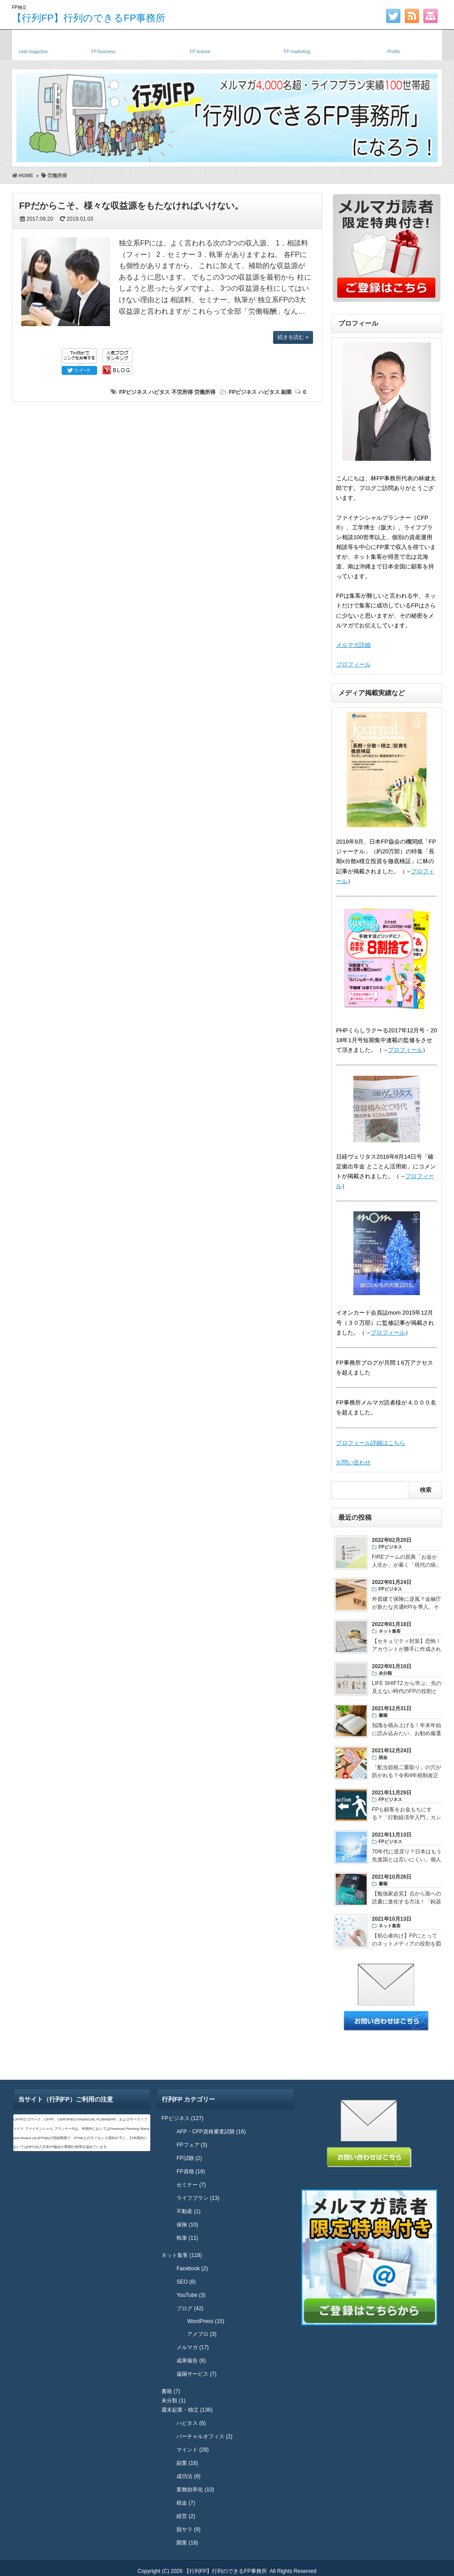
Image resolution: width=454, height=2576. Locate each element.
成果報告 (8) (191, 2361)
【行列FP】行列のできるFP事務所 (88, 17)
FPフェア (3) (191, 2145)
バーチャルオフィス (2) (204, 2436)
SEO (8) (186, 2282)
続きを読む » (293, 337)
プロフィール (353, 664)
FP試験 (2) (189, 2158)
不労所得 (182, 392)
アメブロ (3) (201, 2334)
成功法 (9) (188, 2476)
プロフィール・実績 (393, 43)
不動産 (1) (188, 2211)
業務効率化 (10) (195, 2490)
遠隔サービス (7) (196, 2374)
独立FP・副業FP (103, 43)
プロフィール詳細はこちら (370, 1443)
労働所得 (204, 392)
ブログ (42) (190, 2308)
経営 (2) (185, 2516)
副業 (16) (187, 2463)
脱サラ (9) (188, 2529)
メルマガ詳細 (353, 645)
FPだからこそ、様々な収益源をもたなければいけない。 (131, 205)
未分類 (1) (173, 2400)
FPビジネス (133, 392)
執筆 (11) (187, 2238)
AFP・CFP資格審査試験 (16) (211, 2132)
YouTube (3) (190, 2295)
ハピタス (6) (191, 2423)
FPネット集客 (297, 43)
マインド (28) (192, 2450)
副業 (286, 392)
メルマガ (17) (192, 2347)
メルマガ (33, 43)
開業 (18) (187, 2543)
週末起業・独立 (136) (186, 2410)
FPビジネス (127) (182, 2118)
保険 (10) (187, 2225)
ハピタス (159, 392)
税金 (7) (185, 2503)
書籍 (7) (170, 2391)
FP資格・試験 (200, 43)
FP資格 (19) (190, 2171)
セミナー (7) (191, 2185)
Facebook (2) (192, 2268)
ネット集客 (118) (181, 2255)
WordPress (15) (205, 2321)
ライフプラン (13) (197, 2198)
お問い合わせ (353, 1462)
